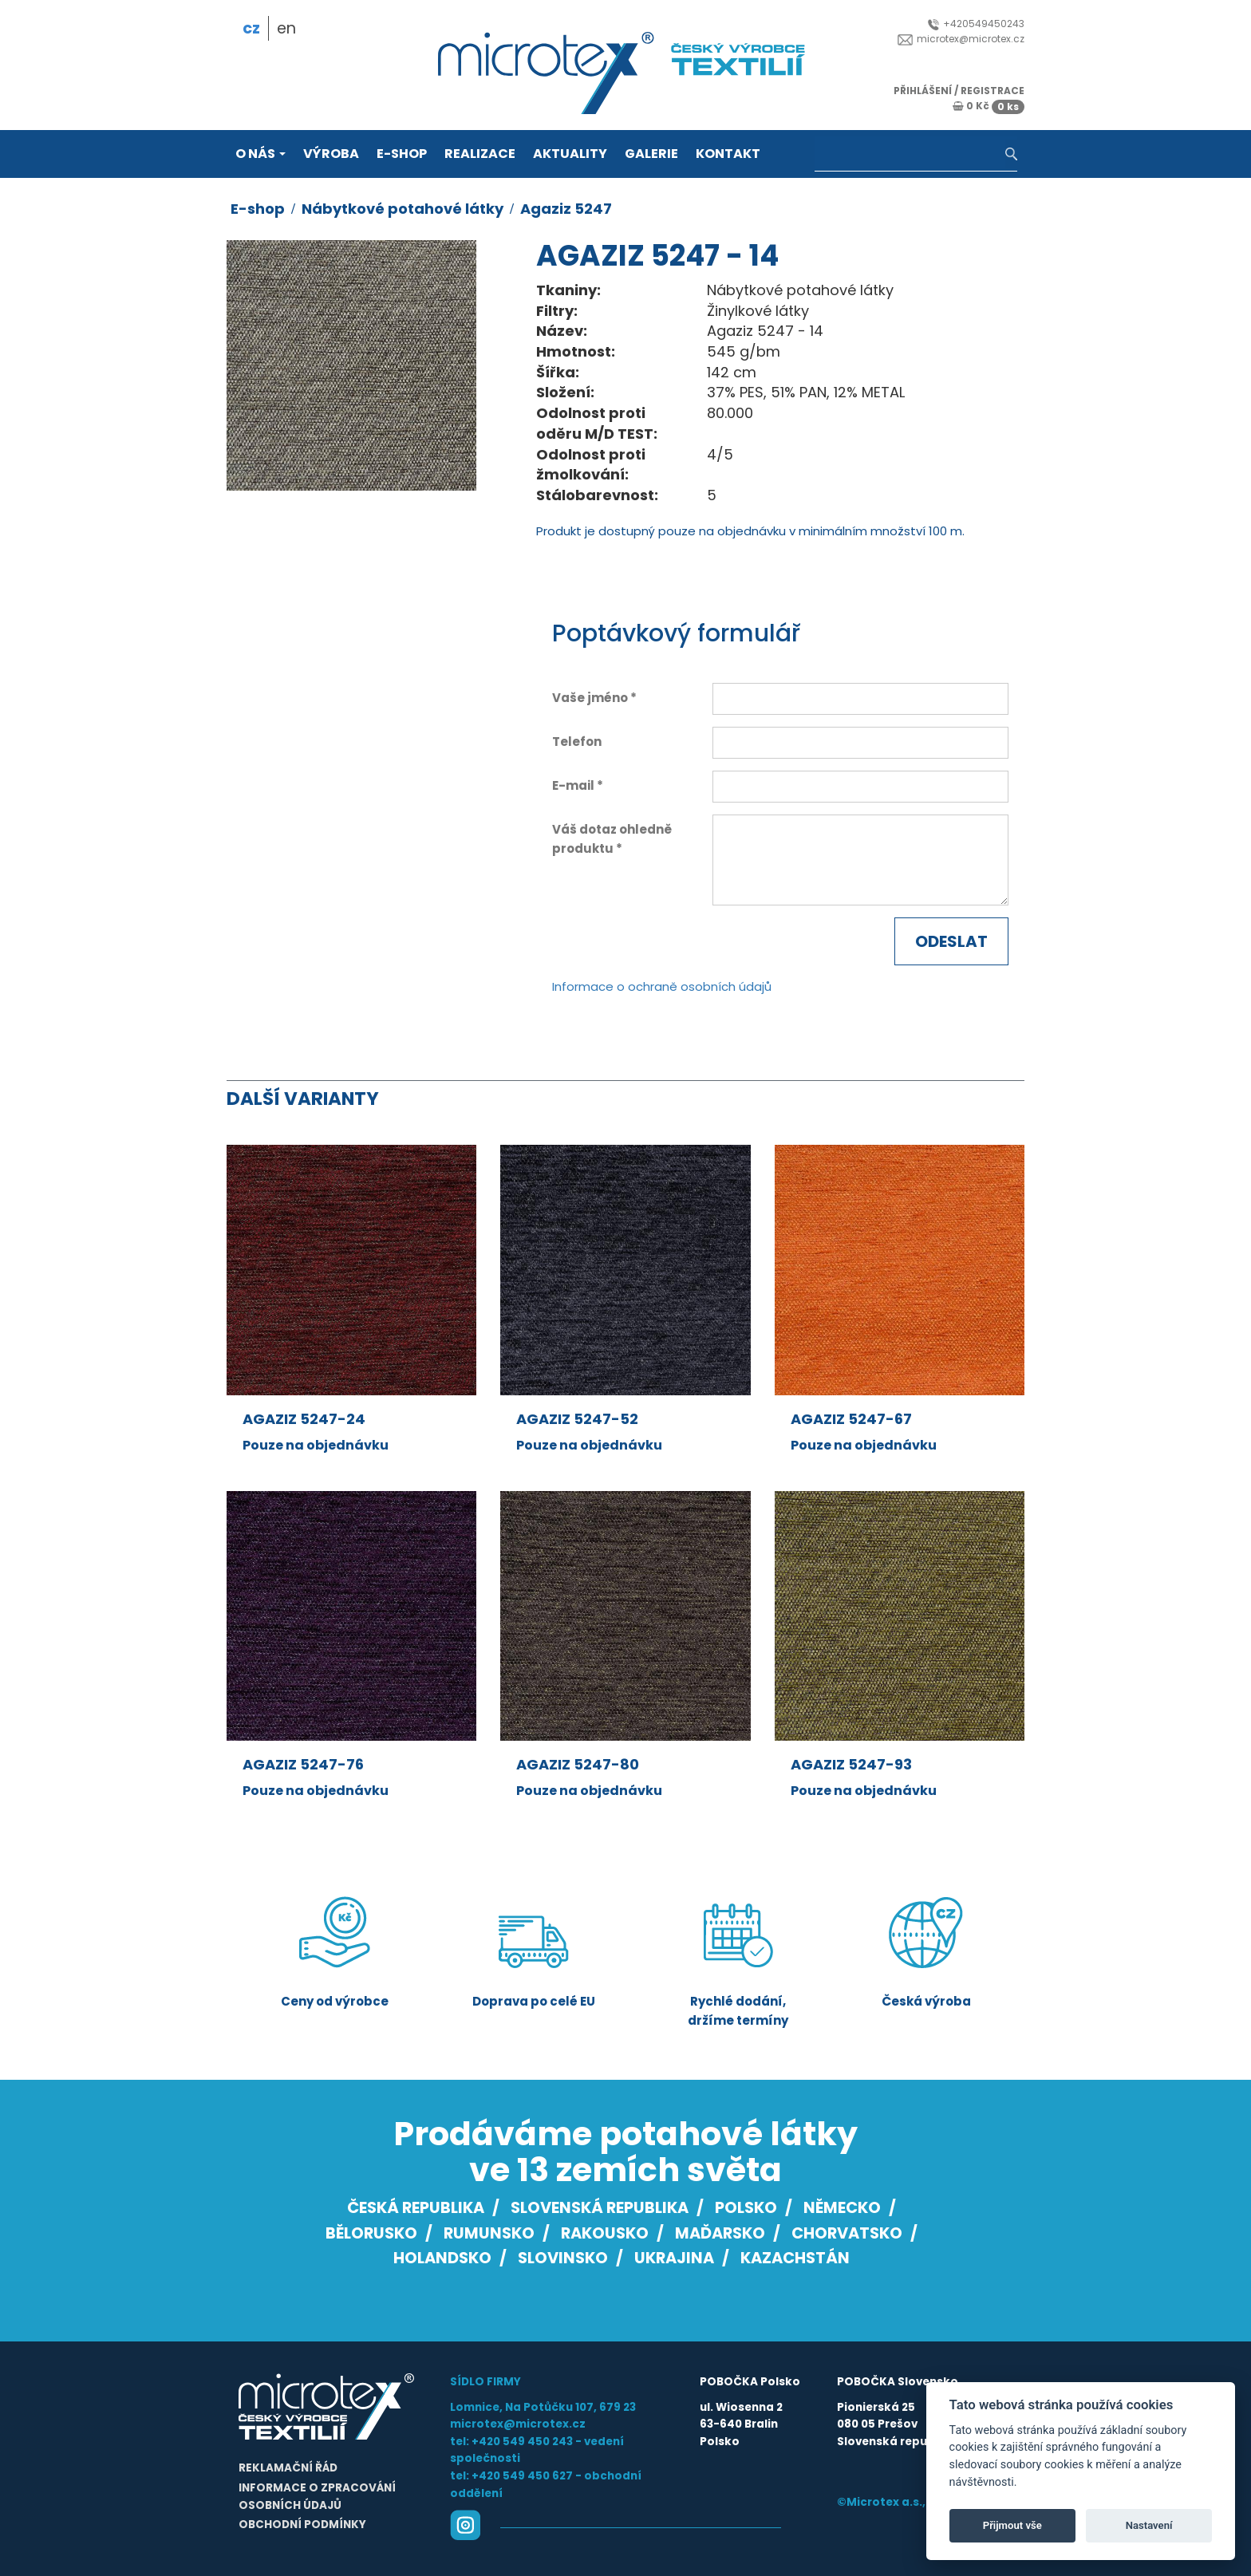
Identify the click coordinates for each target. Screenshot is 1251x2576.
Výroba (331, 153)
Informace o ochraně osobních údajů (662, 986)
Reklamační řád (288, 2467)
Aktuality (570, 153)
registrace (992, 90)
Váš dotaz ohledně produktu (612, 839)
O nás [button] (260, 153)
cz (251, 28)
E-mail (573, 785)
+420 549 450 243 (522, 2441)
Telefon (577, 741)
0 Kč (988, 105)
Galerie (651, 153)
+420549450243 (976, 23)
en (286, 28)
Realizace (479, 153)
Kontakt (728, 153)
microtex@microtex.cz (961, 38)
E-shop (402, 153)
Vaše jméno (590, 697)
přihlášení (923, 90)
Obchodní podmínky (302, 2524)
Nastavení (1149, 2525)
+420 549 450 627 (522, 2475)
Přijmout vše (1012, 2525)
